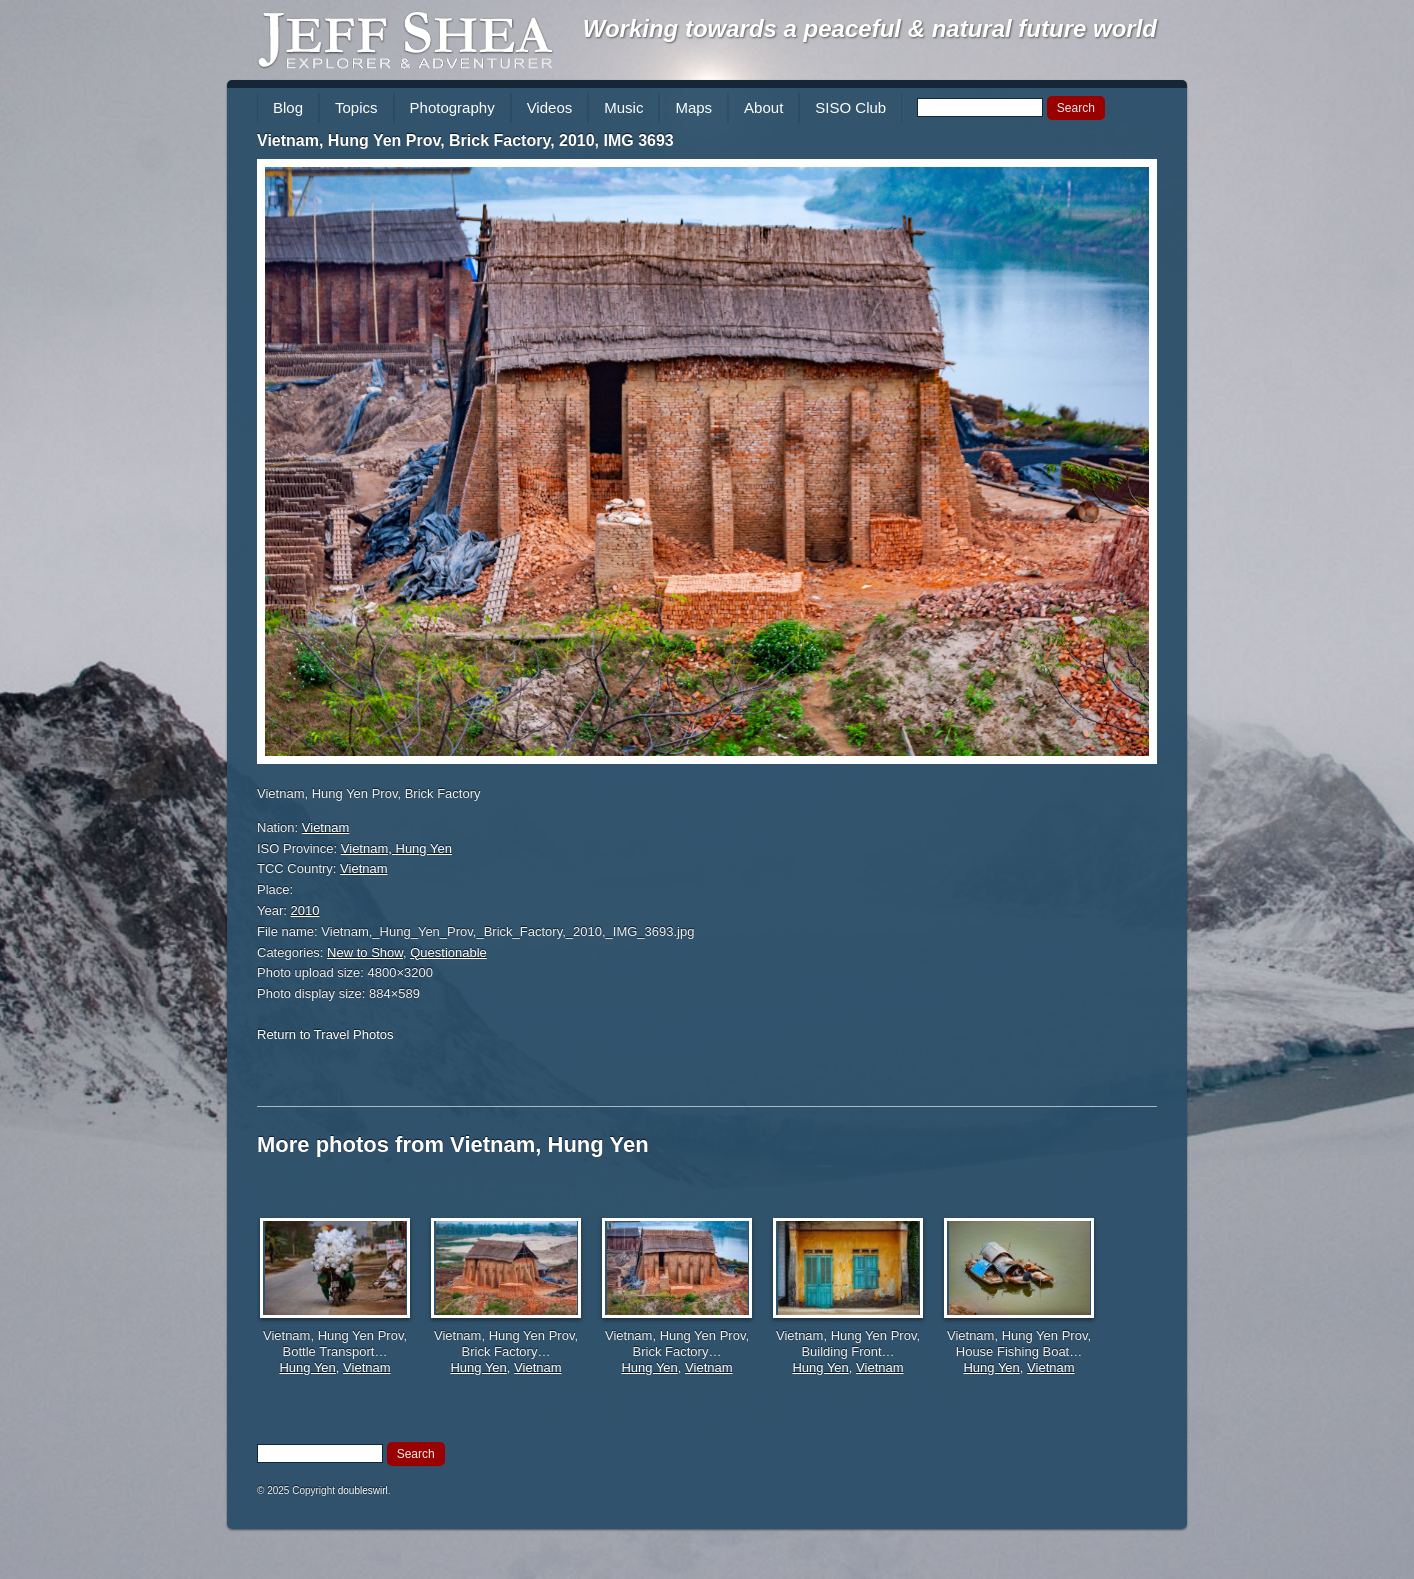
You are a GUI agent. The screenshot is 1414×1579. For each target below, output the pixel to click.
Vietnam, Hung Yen (396, 848)
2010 (305, 910)
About (763, 107)
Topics (356, 107)
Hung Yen (307, 1367)
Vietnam (325, 827)
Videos (550, 107)
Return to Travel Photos (325, 1034)
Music (623, 107)
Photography (452, 107)
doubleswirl (363, 1490)
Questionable (448, 952)
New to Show (365, 952)
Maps (693, 107)
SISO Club (850, 107)
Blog (288, 107)
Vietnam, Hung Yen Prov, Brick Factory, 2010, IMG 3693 (465, 140)
